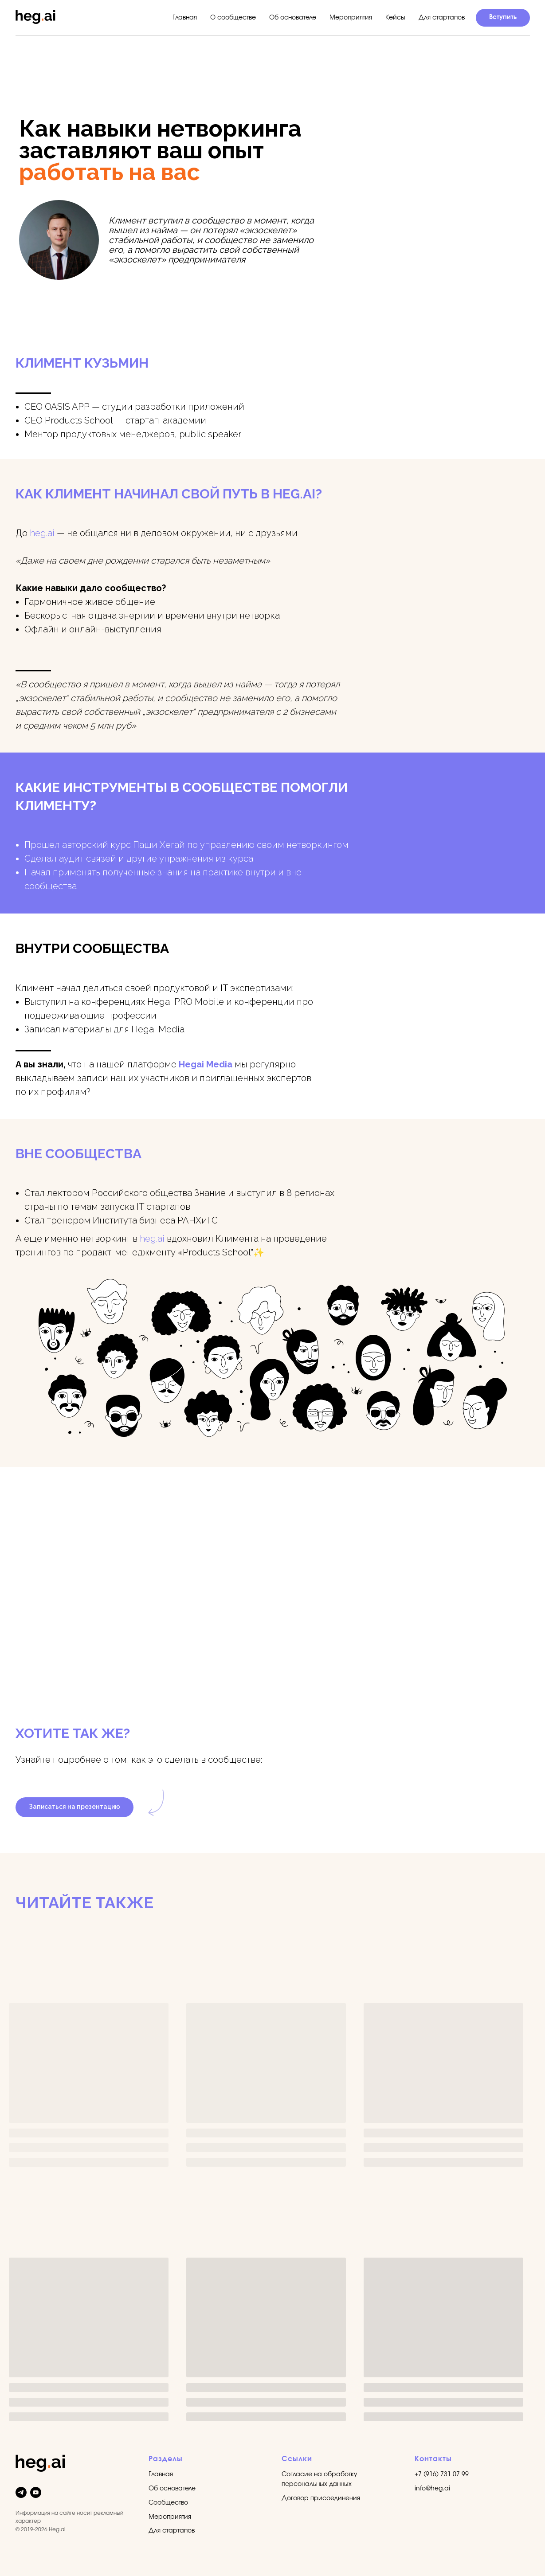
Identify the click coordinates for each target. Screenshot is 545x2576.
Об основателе (292, 18)
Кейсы (395, 18)
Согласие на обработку (319, 2474)
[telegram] (21, 2492)
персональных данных (317, 2484)
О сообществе (233, 18)
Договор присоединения (321, 2498)
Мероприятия (350, 18)
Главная (185, 18)
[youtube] (35, 2492)
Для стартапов (442, 18)
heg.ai (42, 533)
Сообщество (168, 2503)
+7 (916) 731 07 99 (442, 2474)
